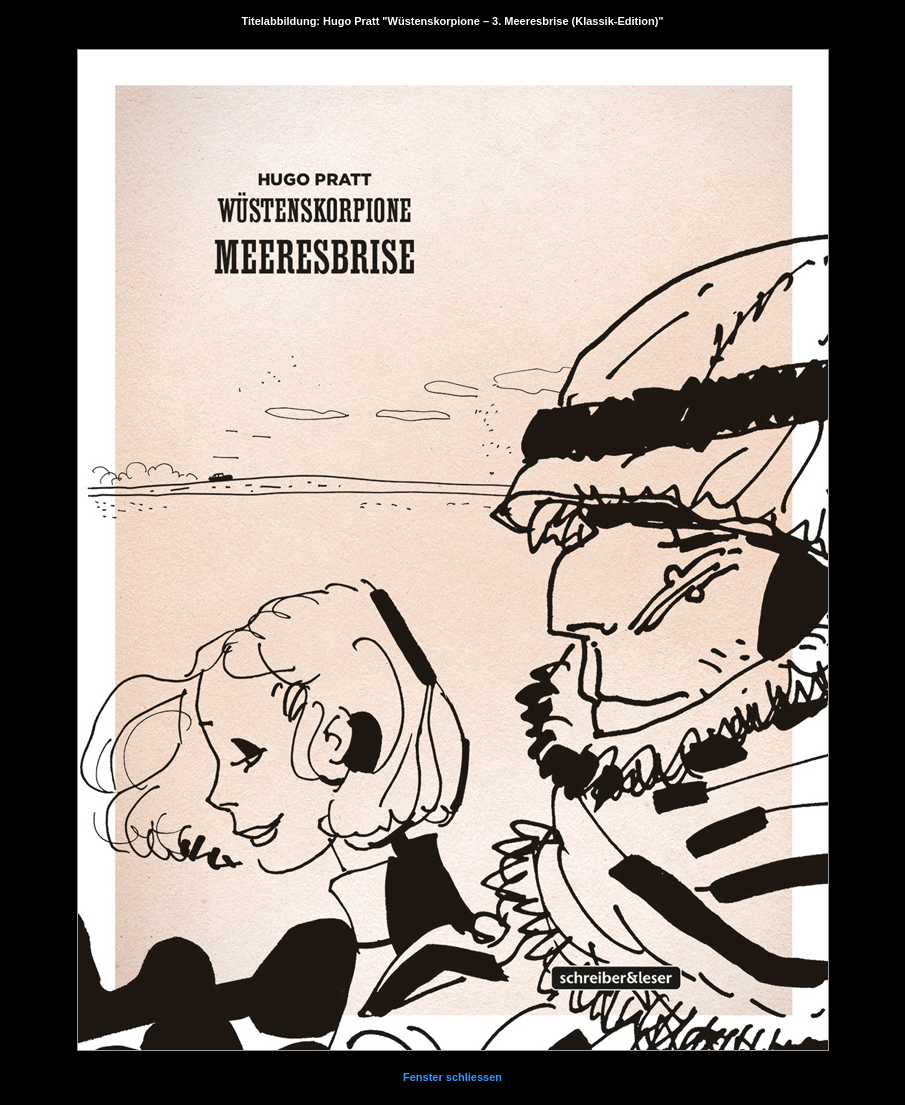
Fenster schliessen (452, 1077)
